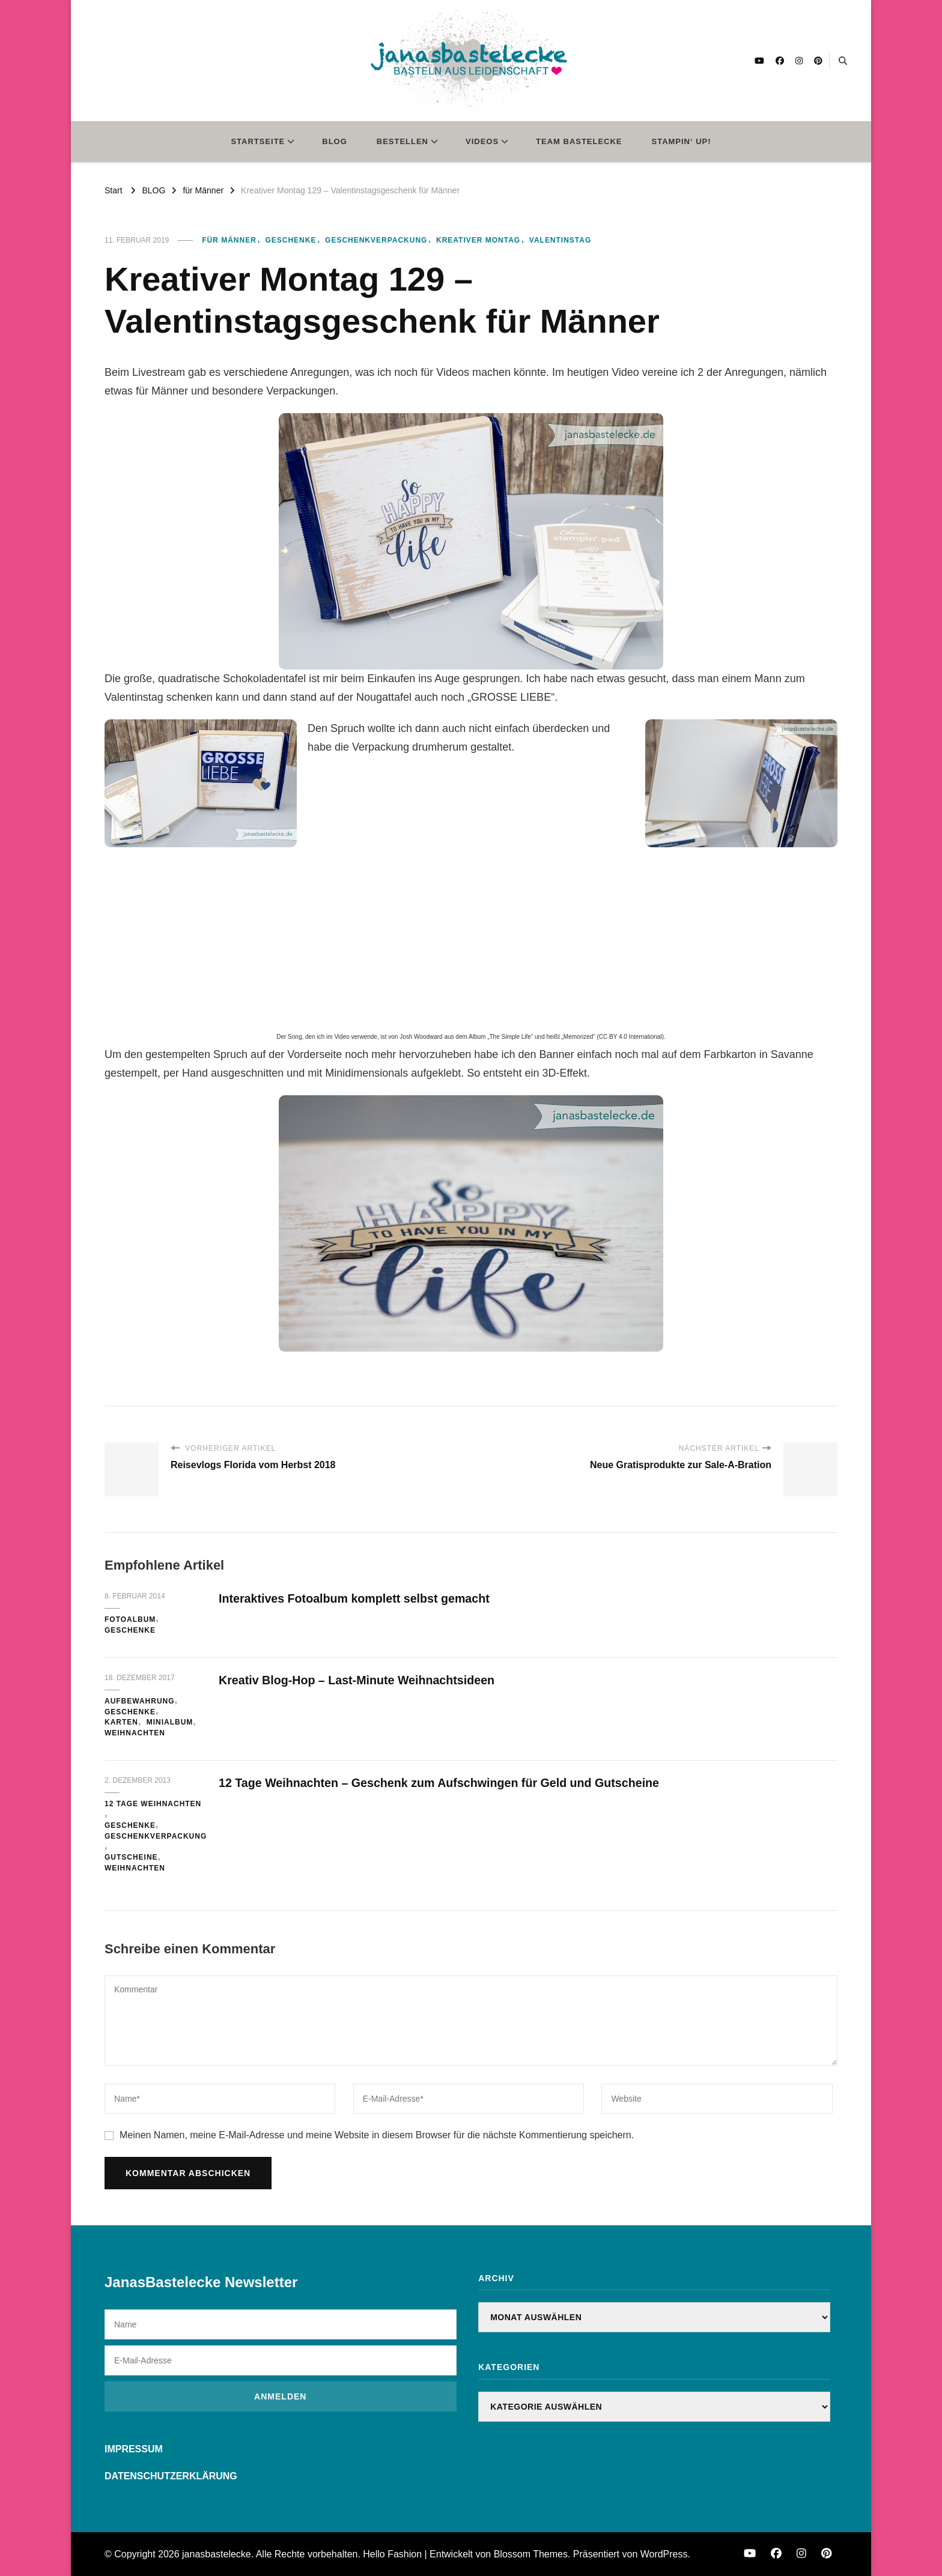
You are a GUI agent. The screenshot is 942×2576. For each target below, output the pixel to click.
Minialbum (170, 1722)
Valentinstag (560, 240)
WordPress (664, 2554)
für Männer (229, 240)
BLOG (334, 141)
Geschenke (290, 240)
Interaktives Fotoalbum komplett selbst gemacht (356, 1598)
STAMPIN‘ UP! (681, 141)
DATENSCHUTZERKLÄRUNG (171, 2476)
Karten (121, 1722)
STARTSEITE (258, 141)
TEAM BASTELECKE (579, 141)
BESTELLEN (402, 141)
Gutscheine (131, 1857)
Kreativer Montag (478, 240)
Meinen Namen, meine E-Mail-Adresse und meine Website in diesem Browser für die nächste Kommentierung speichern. (377, 2135)
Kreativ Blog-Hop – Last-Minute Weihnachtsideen (359, 1680)
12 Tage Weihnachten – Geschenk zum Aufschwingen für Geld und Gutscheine (443, 1782)
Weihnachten (135, 1733)
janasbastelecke (216, 2554)
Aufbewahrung (140, 1701)
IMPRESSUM (134, 2449)
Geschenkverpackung (376, 240)
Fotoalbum (130, 1619)
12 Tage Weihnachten (153, 1804)
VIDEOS (482, 141)
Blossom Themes (531, 2554)
